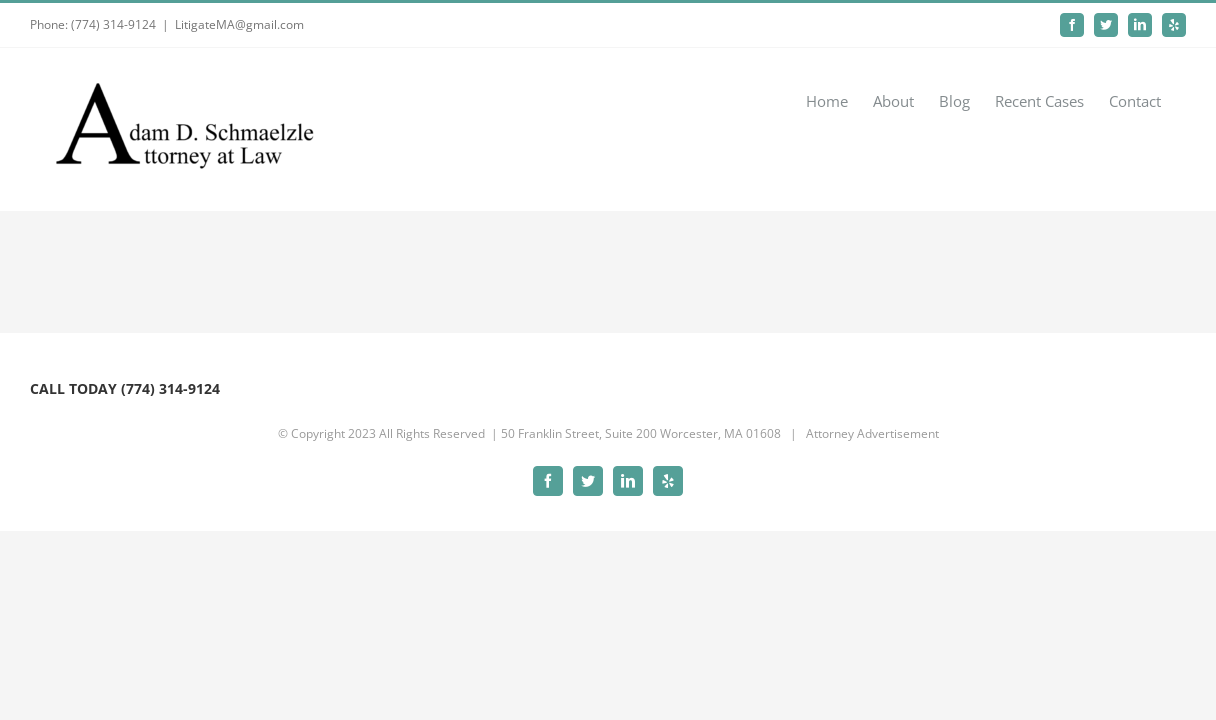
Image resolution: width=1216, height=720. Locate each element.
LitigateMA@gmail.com (239, 24)
